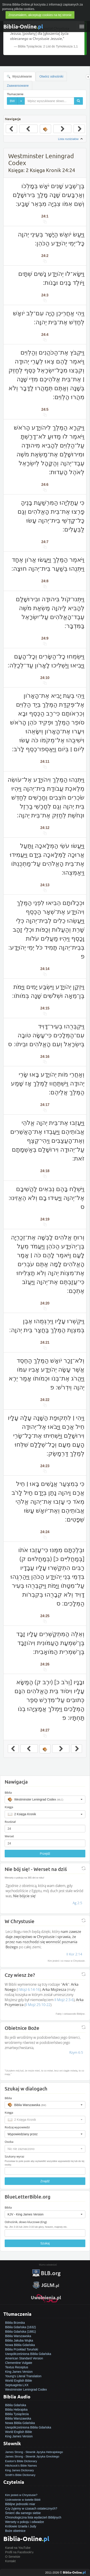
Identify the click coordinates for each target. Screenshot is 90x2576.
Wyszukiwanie (19, 76)
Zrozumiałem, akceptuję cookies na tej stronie (40, 15)
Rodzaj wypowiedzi (17, 2127)
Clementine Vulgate (18, 2363)
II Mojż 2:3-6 (64, 1999)
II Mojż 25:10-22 (37, 2004)
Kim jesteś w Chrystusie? (21, 2495)
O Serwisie (12, 2556)
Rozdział (10, 1822)
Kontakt (10, 2561)
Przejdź (45, 1853)
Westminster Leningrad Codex (26, 2389)
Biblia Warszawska (18, 2336)
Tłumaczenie (15, 94)
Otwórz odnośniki (51, 76)
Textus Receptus (16, 2367)
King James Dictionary (19, 2470)
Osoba (9, 2142)
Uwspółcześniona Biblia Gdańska (28, 2354)
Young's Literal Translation (23, 2376)
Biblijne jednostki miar (20, 2504)
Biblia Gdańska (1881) (20, 2331)
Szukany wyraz (14, 2156)
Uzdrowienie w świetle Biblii (22, 2499)
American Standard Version (24, 2358)
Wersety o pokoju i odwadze (24, 2522)
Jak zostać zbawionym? (21, 2490)
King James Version (19, 2371)
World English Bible (18, 2380)
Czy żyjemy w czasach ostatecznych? (31, 2508)
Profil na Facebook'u (19, 2552)
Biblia (8, 1792)
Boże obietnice (15, 2531)
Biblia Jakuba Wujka (19, 2340)
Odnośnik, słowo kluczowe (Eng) (26, 2222)
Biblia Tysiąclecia (17, 2414)
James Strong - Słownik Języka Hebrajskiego (34, 2452)
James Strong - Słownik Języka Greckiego (32, 2456)
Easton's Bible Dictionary (21, 2461)
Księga (9, 1807)
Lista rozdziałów (71, 139)
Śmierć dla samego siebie (23, 2513)
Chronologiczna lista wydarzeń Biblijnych (33, 2517)
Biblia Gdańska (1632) (20, 2327)
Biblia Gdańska (15, 2405)
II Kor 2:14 (74, 1954)
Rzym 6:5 (76, 2052)
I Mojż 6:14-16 (29, 1989)
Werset (9, 1836)
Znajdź (45, 2181)
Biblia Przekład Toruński (21, 2349)
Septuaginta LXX (16, 2385)
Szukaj (45, 2243)
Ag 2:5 (77, 1903)
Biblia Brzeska (15, 2322)
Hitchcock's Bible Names (21, 2465)
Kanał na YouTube (17, 2547)
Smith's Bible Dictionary (20, 2475)
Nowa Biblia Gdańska (20, 2345)
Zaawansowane (18, 85)
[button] (45, 1799)
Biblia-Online (23, 26)
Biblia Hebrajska (16, 2409)
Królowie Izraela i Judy (20, 2526)
